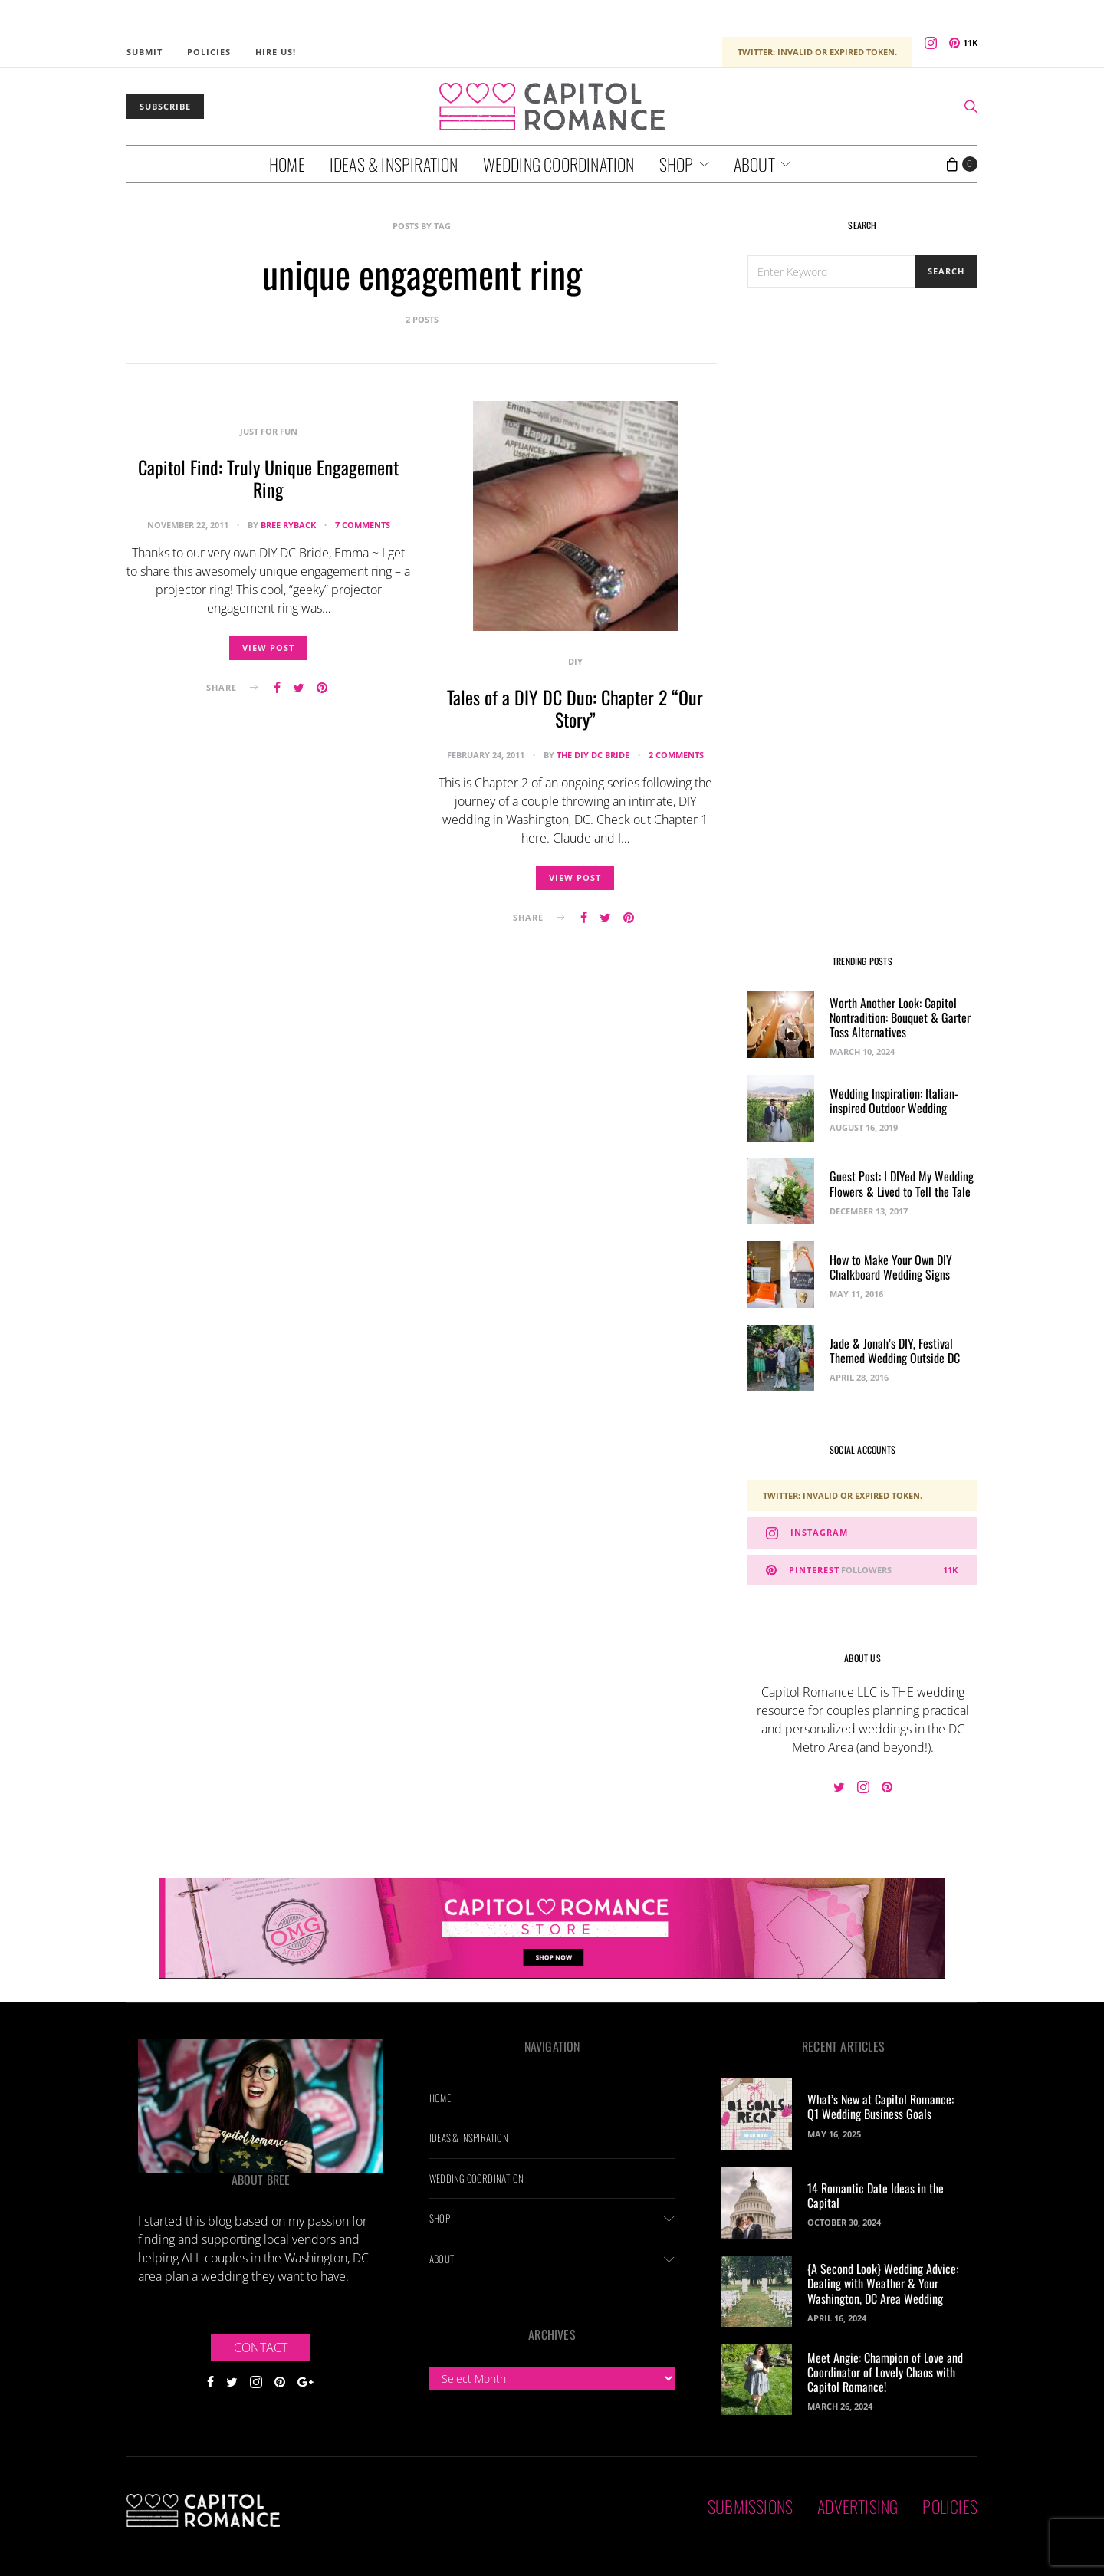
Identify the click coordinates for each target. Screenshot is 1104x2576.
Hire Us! (275, 52)
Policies (209, 52)
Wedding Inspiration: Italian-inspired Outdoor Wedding (894, 1100)
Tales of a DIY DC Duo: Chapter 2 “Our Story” (575, 708)
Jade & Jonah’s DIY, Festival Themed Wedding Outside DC (895, 1350)
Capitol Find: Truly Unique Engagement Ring (268, 478)
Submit (145, 52)
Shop (676, 164)
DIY (575, 661)
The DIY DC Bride (593, 755)
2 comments (676, 755)
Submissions (750, 2506)
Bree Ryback (288, 525)
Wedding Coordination (559, 164)
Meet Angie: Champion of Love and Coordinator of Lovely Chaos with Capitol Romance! (885, 2372)
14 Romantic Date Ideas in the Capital (875, 2195)
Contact (261, 2347)
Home (287, 164)
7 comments (362, 525)
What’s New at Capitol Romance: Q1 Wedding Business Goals (880, 2106)
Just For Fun (268, 431)
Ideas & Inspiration (394, 164)
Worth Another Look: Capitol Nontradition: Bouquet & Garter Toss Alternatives (900, 1017)
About (754, 164)
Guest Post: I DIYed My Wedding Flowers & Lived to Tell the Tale (902, 1183)
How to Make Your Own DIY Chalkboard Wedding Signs (891, 1266)
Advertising (857, 2506)
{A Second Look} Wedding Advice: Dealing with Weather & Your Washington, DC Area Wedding (882, 2283)
